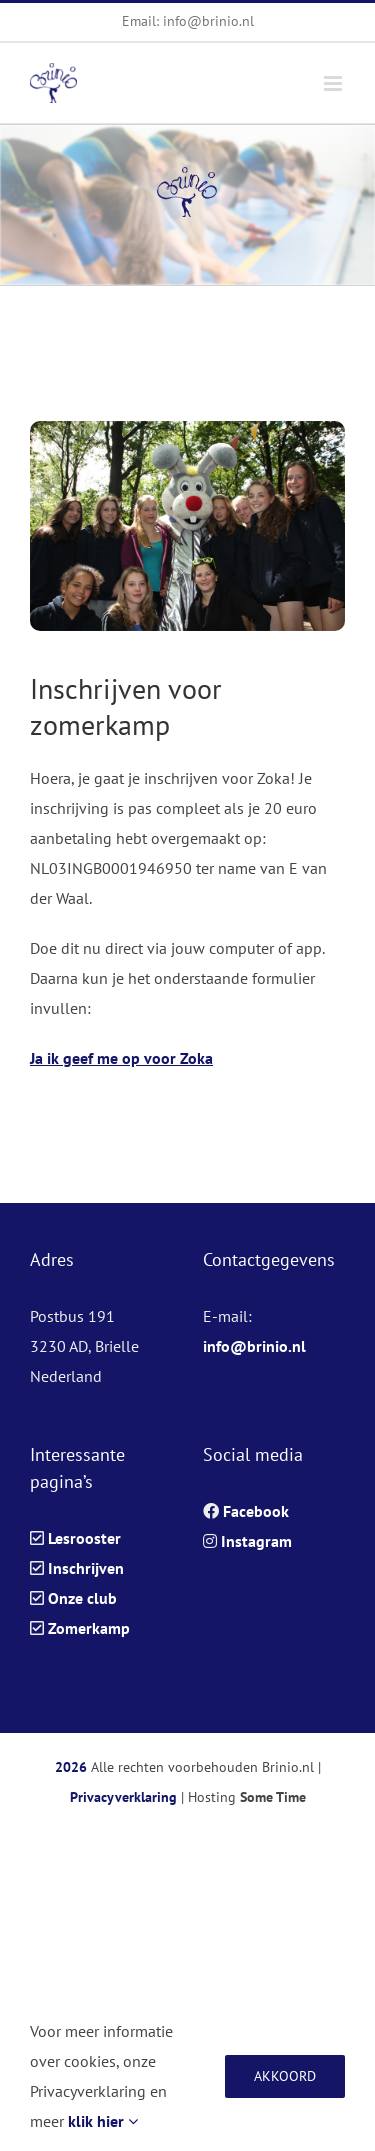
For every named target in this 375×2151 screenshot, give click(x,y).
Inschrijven (86, 1568)
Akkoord (285, 2076)
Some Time (273, 1797)
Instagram (256, 1541)
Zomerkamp (89, 1628)
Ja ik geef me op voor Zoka (121, 1058)
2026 (71, 1767)
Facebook (256, 1511)
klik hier (103, 2121)
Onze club (82, 1598)
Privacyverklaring (123, 1797)
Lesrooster (84, 1538)
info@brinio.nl (254, 1346)
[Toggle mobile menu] (334, 83)
